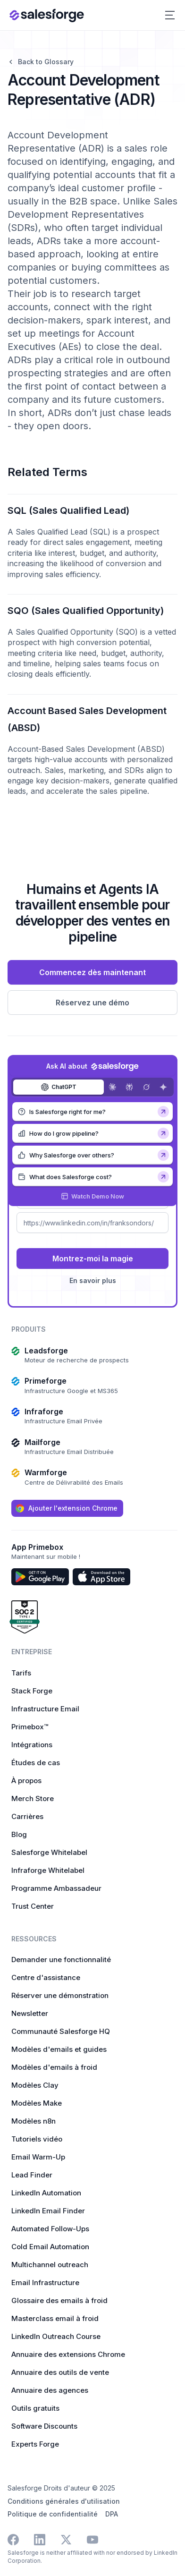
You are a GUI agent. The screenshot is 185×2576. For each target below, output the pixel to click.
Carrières (27, 1816)
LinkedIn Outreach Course (56, 2336)
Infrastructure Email (45, 1708)
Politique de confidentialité (53, 2514)
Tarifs (21, 1672)
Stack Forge (31, 1690)
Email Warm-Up (38, 2156)
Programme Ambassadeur (56, 1888)
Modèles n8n (33, 2121)
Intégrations (31, 1744)
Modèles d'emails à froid (54, 2067)
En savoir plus (92, 1280)
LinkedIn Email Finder (48, 2210)
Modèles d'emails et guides (59, 2049)
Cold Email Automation (50, 2246)
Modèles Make (36, 2103)
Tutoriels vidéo (36, 2138)
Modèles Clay (35, 2085)
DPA (111, 2514)
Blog (19, 1834)
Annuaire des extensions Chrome (68, 2354)
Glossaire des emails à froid (59, 2300)
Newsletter (29, 2013)
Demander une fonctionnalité (61, 1959)
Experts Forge (35, 2444)
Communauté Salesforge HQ (60, 2031)
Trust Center (32, 1906)
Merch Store (32, 1798)
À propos (26, 1780)
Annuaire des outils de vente (60, 2372)
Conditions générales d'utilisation (64, 2501)
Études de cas (35, 1762)
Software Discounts (44, 2426)
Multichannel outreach (49, 2264)
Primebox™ (29, 1726)
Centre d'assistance (45, 1977)
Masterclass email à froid (55, 2318)
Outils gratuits (35, 2408)
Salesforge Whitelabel (49, 1852)
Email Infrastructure (45, 2282)
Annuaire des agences (49, 2390)
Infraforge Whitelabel (47, 1870)
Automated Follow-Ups (50, 2228)
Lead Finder (31, 2174)
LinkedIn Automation (46, 2192)
